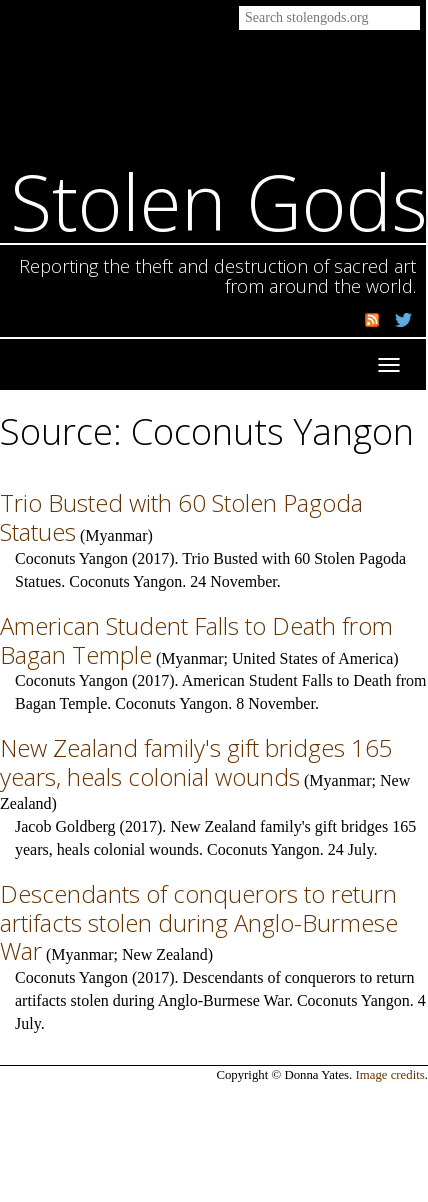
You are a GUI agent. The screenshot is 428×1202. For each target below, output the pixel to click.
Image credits (390, 1075)
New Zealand (165, 954)
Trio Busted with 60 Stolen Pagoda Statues (181, 517)
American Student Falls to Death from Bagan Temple (196, 640)
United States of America (312, 658)
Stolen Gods (219, 201)
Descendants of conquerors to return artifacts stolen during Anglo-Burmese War (199, 922)
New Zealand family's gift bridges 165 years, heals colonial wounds (196, 762)
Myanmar (116, 535)
